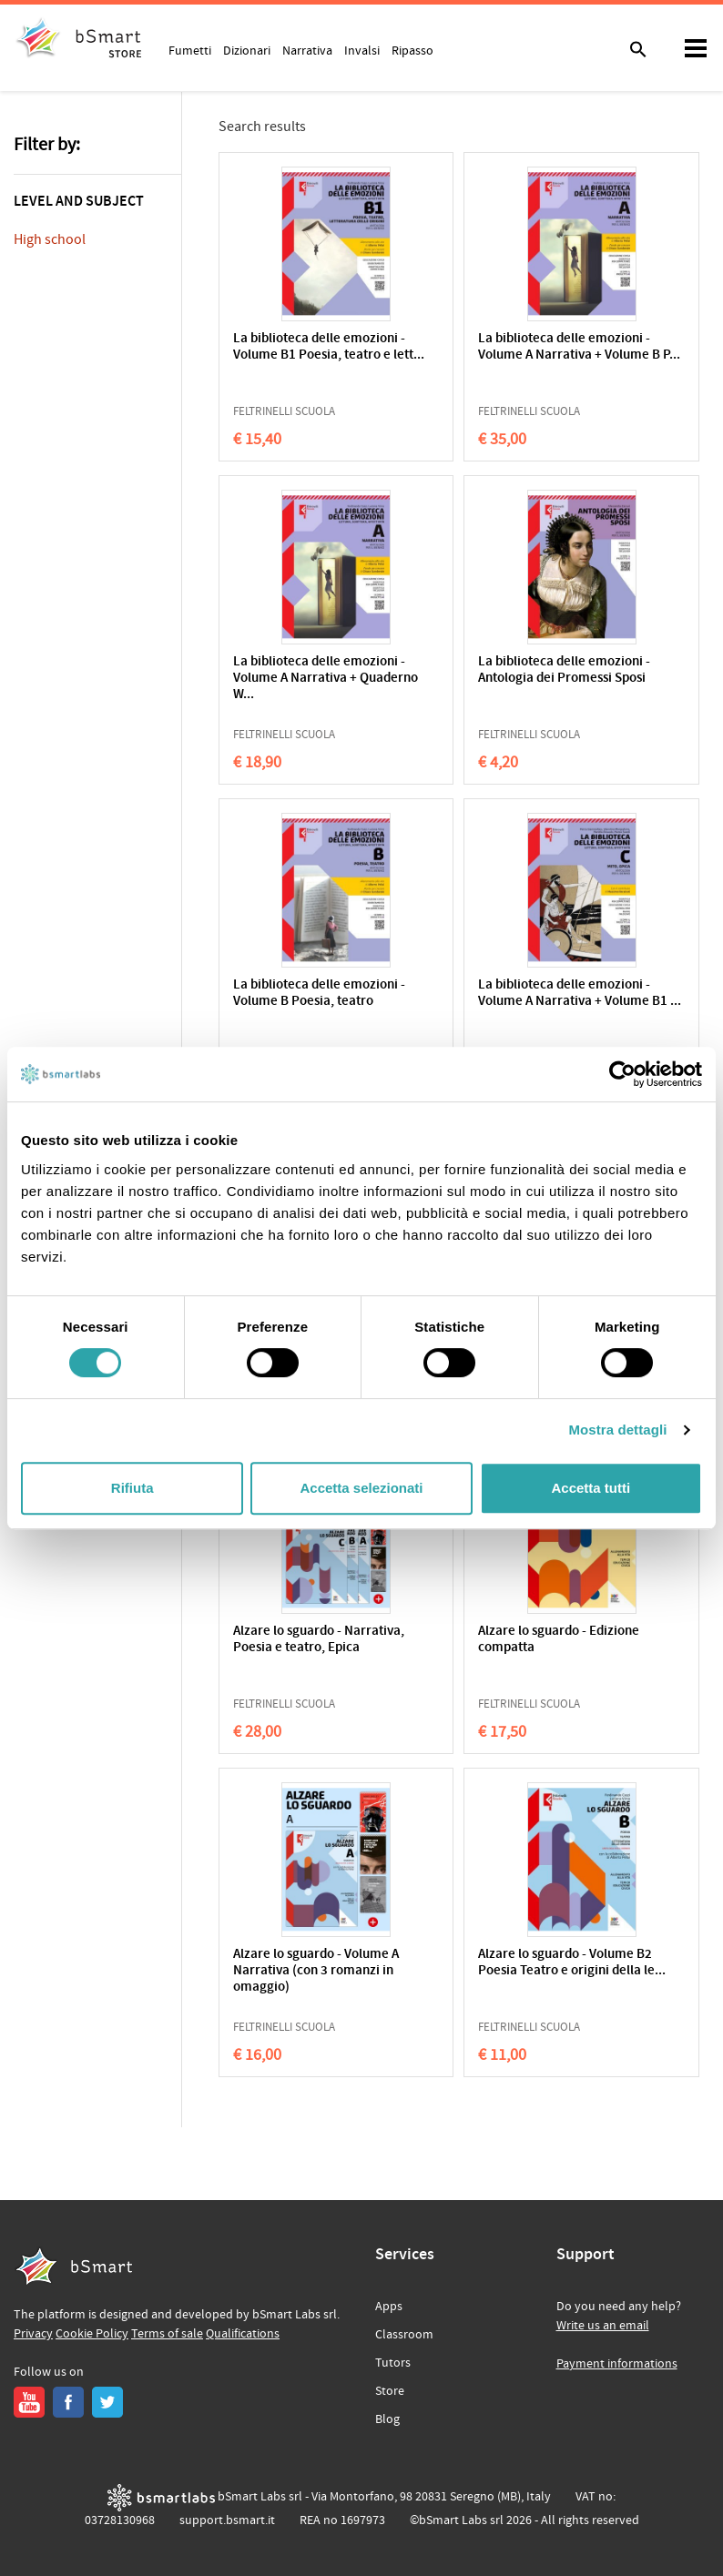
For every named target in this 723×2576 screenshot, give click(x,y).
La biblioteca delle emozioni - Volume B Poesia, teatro (319, 993)
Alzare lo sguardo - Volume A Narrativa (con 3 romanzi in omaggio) (316, 1971)
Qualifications (243, 2334)
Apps (388, 2306)
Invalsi (362, 50)
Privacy (33, 2334)
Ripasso (412, 50)
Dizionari (246, 50)
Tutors (393, 2363)
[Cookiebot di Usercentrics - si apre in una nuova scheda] (622, 1074)
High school (50, 239)
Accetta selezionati (361, 1488)
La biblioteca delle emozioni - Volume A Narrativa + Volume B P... (579, 347)
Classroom (404, 2335)
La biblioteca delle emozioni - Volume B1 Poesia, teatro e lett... (328, 347)
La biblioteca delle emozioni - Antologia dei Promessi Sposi (564, 670)
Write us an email (602, 2325)
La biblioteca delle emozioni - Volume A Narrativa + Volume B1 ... (579, 993)
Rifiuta (132, 1488)
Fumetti (189, 50)
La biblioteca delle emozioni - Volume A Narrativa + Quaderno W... (325, 679)
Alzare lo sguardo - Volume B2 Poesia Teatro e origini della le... (572, 1963)
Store (389, 2391)
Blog (387, 2419)
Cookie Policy (92, 2334)
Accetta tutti (590, 1488)
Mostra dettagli (617, 1429)
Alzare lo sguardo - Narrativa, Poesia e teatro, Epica (318, 1640)
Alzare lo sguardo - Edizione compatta (558, 1640)
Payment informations (616, 2364)
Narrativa (307, 50)
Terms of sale (167, 2334)
